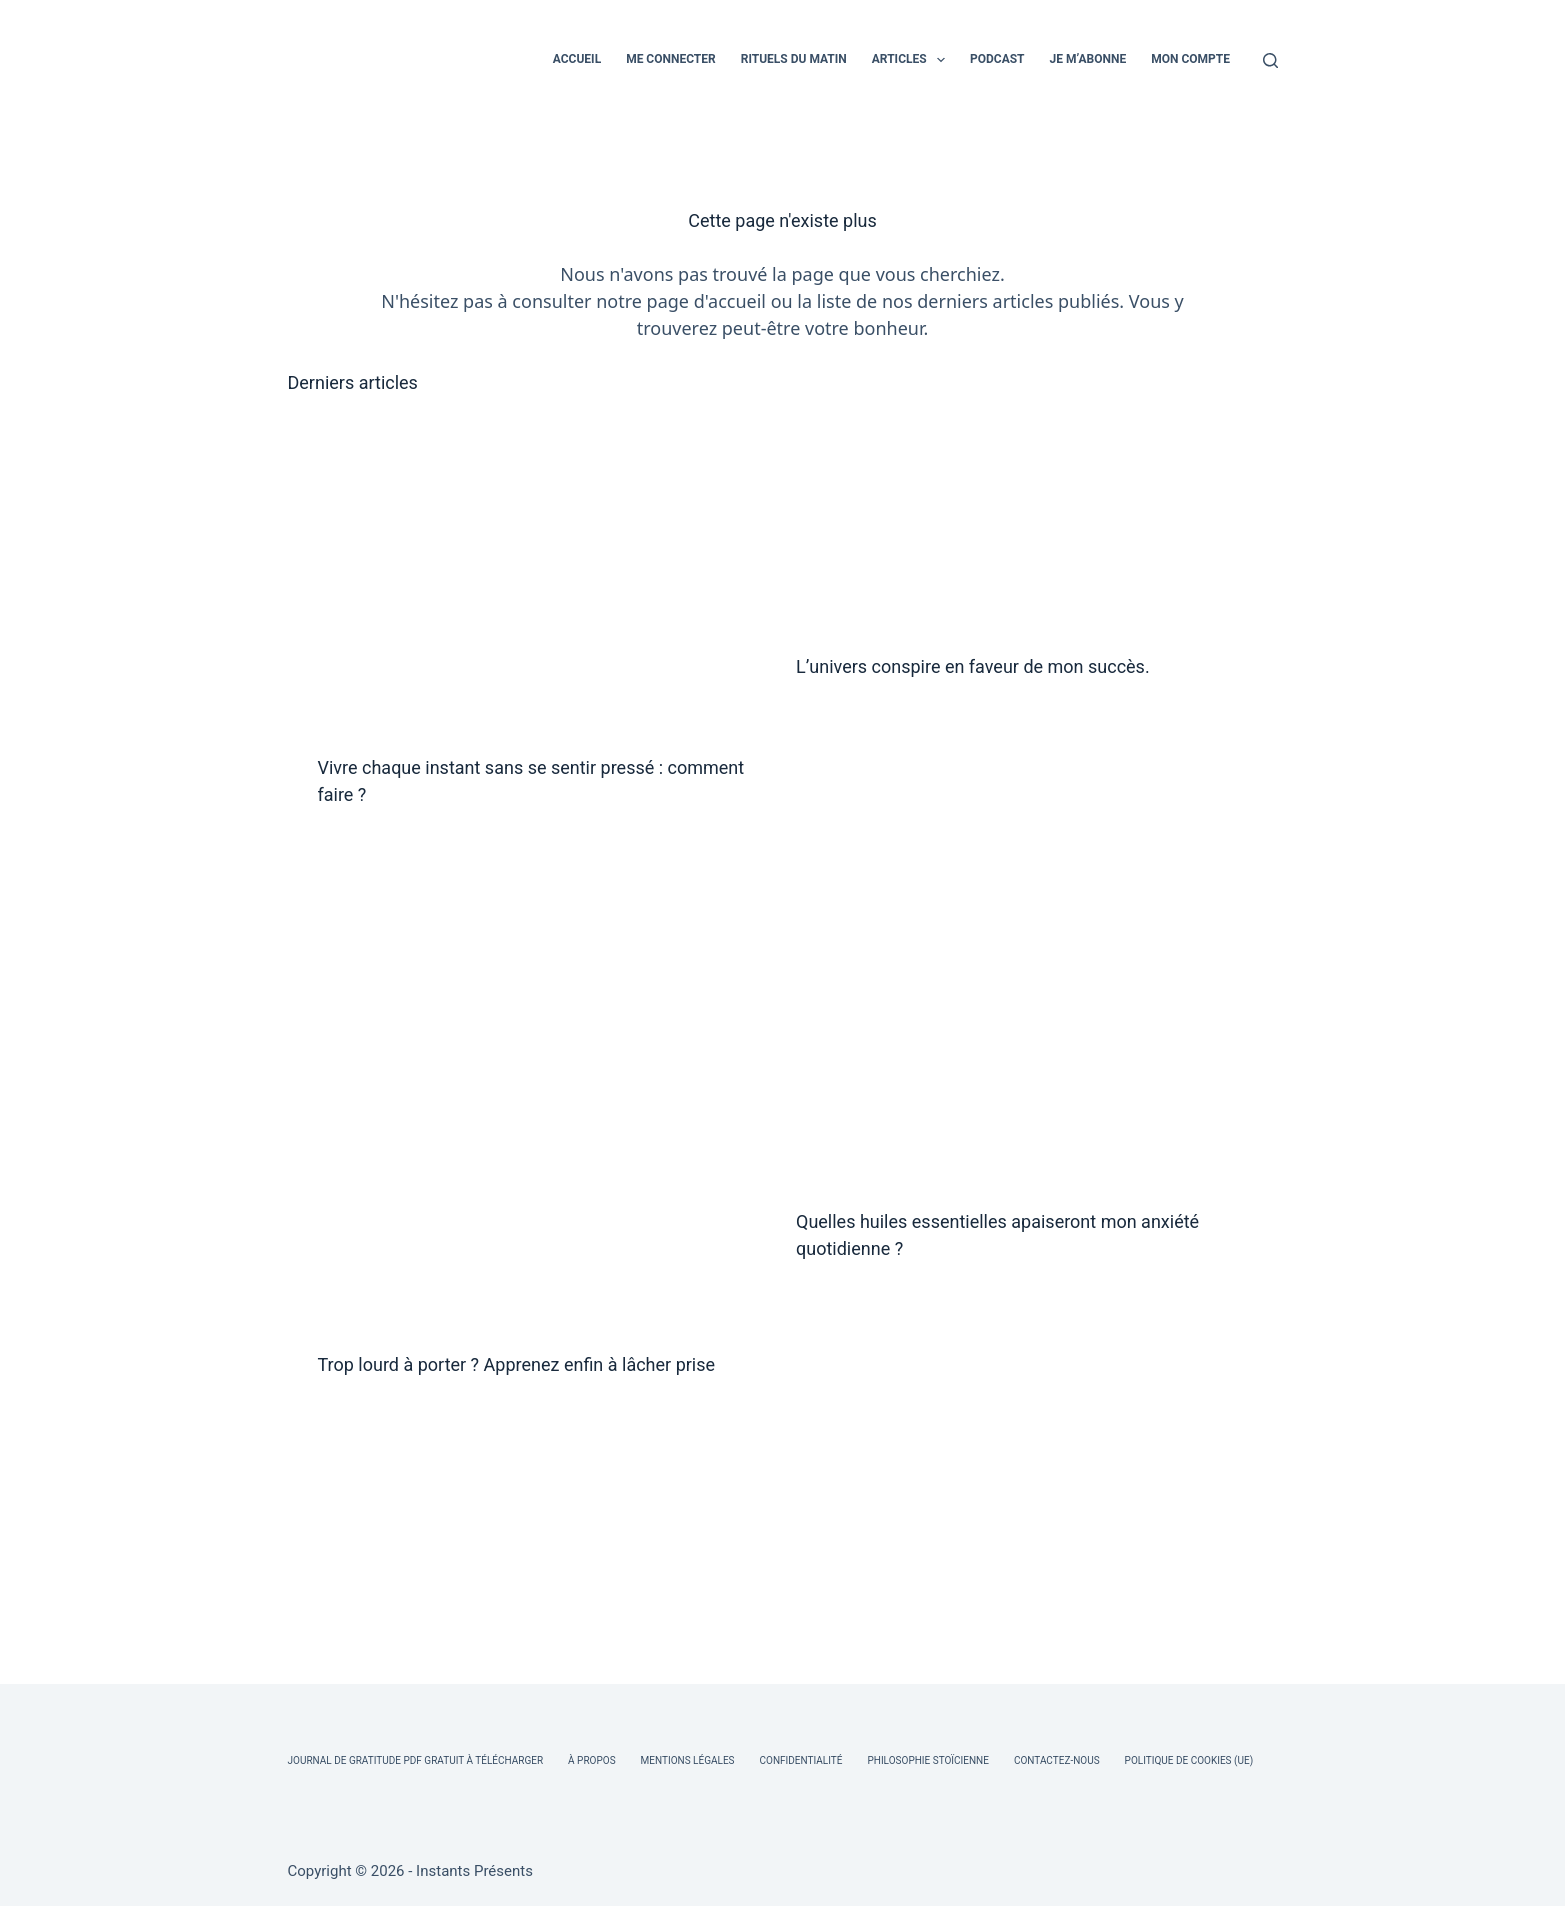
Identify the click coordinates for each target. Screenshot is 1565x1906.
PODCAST (997, 59)
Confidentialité (801, 1760)
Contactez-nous (1057, 1760)
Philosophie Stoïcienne (927, 1760)
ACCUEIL (577, 59)
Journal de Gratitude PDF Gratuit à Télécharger (416, 1760)
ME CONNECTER (671, 59)
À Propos (591, 1760)
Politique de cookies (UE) (1189, 1760)
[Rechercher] (1270, 60)
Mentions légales (688, 1760)
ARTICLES (912, 60)
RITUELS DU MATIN (794, 59)
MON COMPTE (1190, 59)
